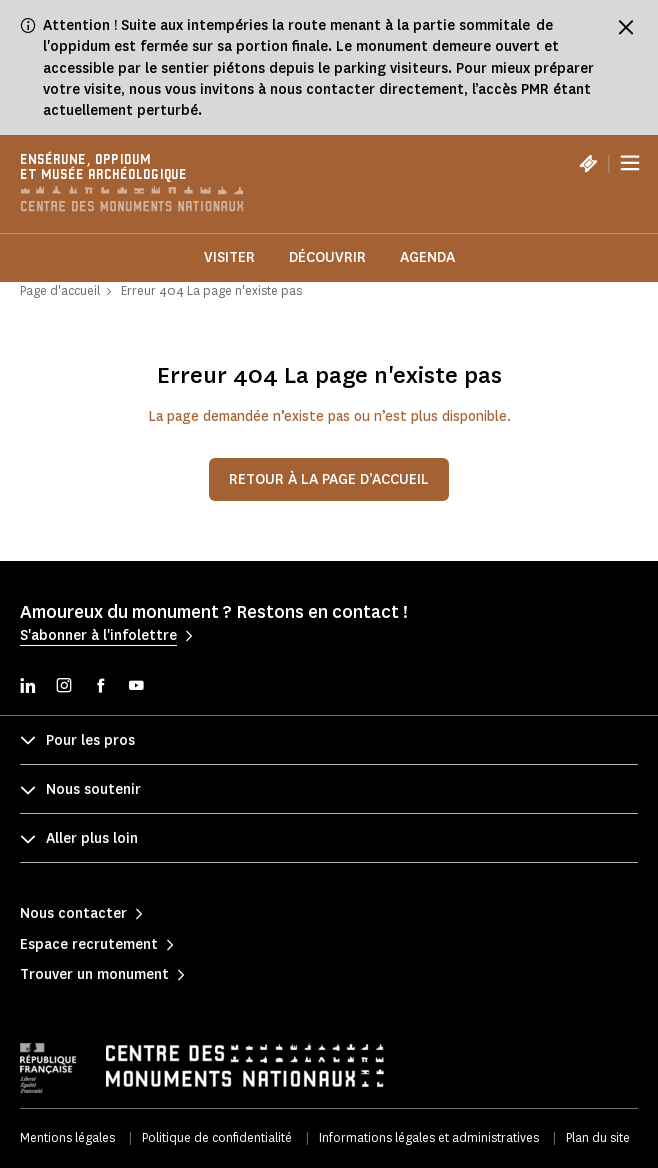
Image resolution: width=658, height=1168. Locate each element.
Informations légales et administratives (429, 1137)
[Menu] (630, 163)
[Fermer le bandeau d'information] (626, 27)
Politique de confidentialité (217, 1137)
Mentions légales (67, 1137)
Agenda (427, 257)
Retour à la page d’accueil (329, 479)
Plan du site (598, 1137)
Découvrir (327, 257)
